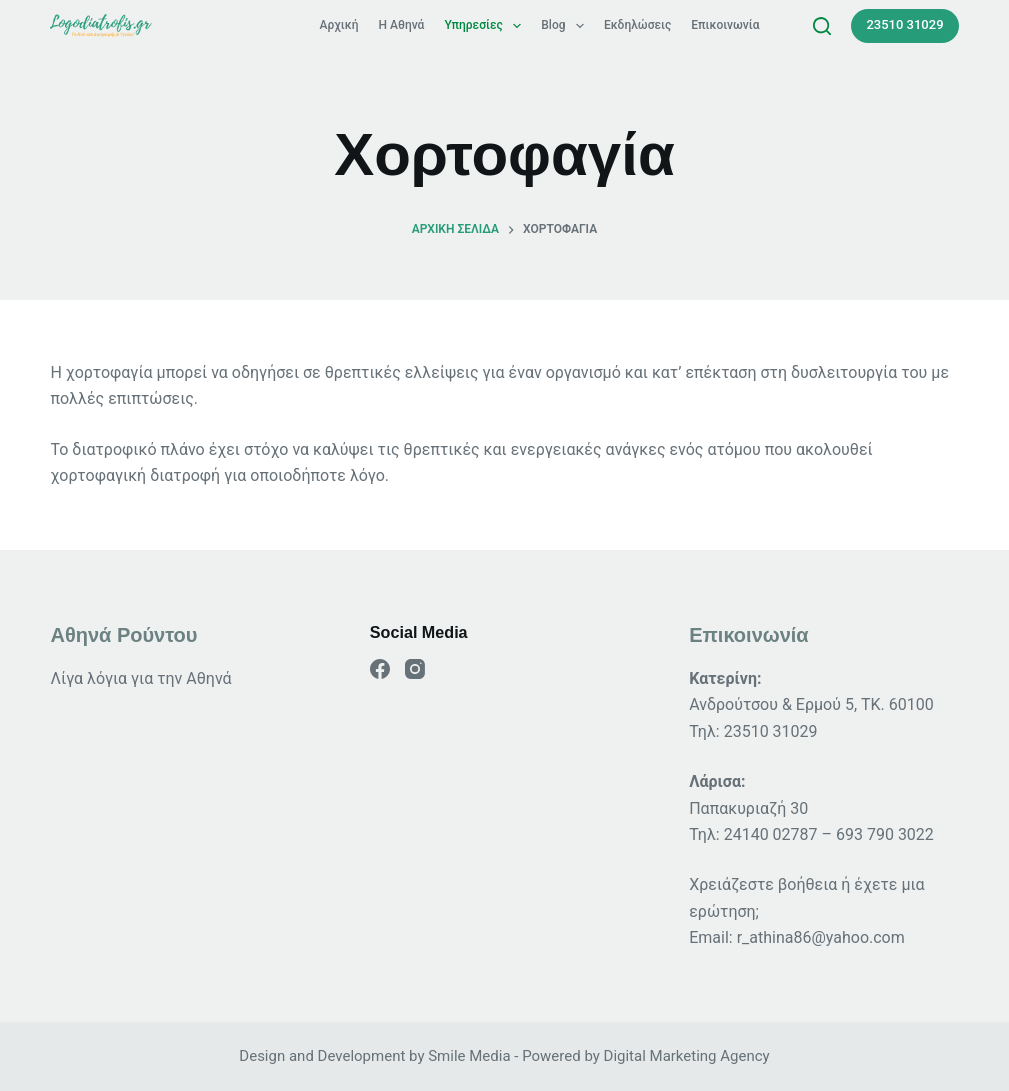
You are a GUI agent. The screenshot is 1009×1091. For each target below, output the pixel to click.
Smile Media (469, 1056)
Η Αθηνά (402, 25)
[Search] (822, 26)
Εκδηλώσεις (637, 25)
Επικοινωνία (725, 25)
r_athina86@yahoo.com (821, 937)
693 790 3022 (885, 834)
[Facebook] (380, 669)
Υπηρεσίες (486, 25)
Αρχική (339, 25)
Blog (566, 25)
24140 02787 (771, 834)
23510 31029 (904, 24)
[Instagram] (415, 669)
